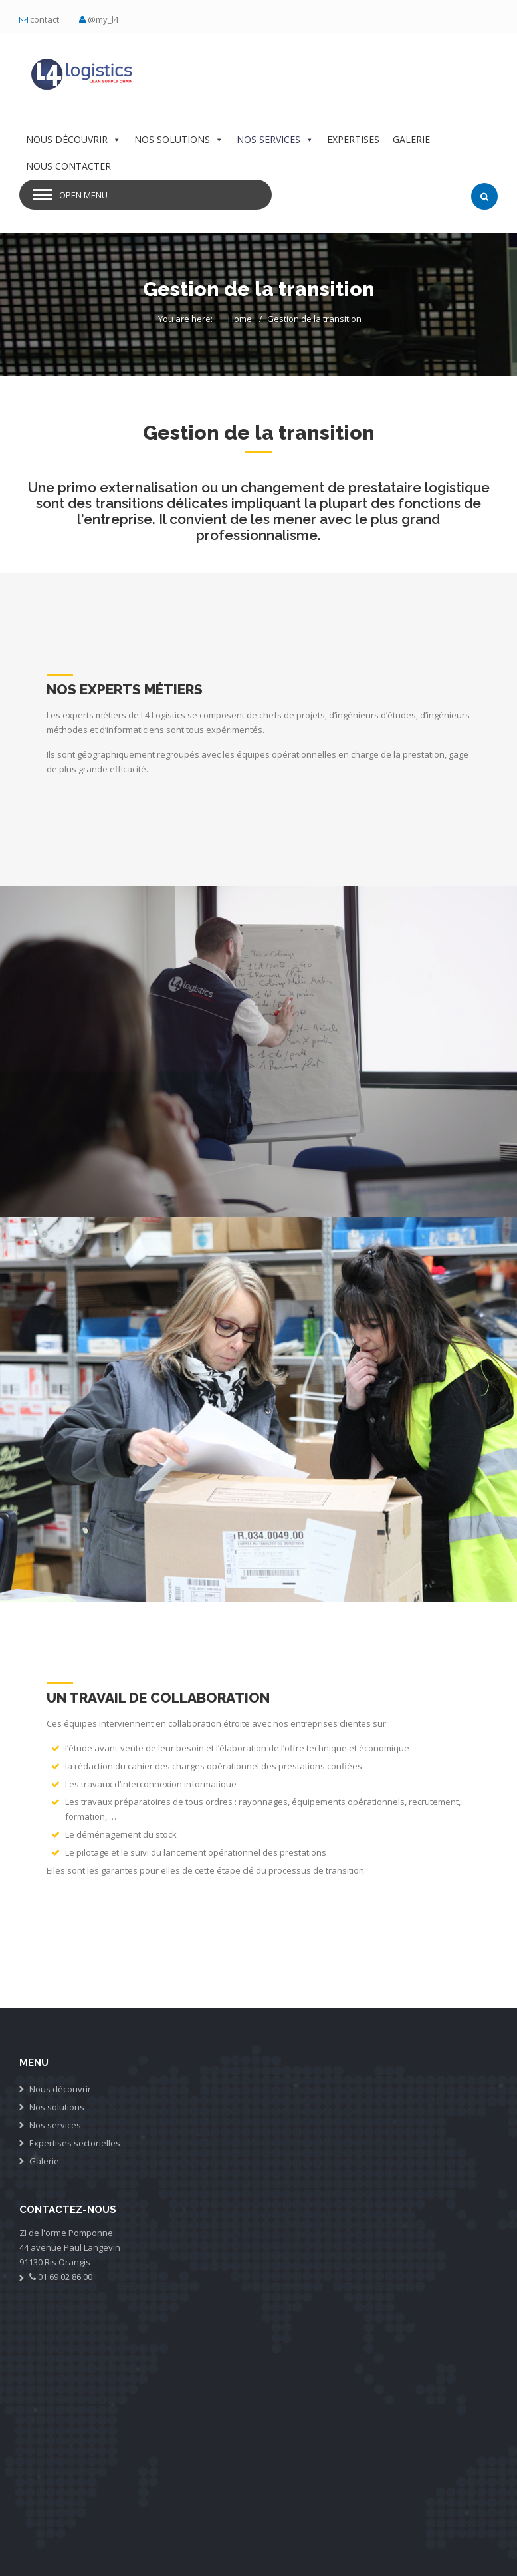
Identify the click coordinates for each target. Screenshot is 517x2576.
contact (44, 19)
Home (240, 319)
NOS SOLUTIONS (178, 139)
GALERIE (411, 139)
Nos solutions (56, 2107)
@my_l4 (103, 19)
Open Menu (83, 195)
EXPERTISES (353, 139)
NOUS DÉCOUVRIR (73, 139)
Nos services (55, 2125)
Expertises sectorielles (74, 2143)
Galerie (44, 2161)
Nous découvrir (60, 2089)
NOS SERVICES (275, 139)
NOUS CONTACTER (68, 166)
